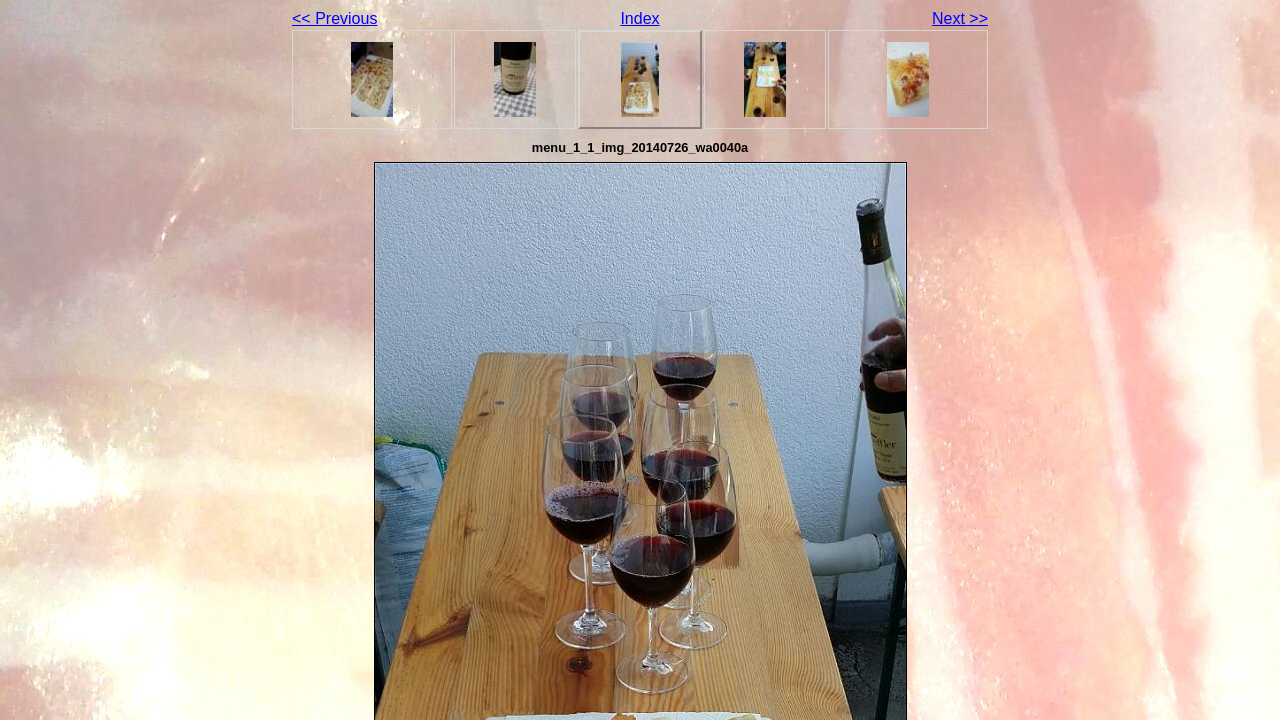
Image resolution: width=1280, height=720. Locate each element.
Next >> (960, 18)
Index (639, 18)
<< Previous (334, 18)
